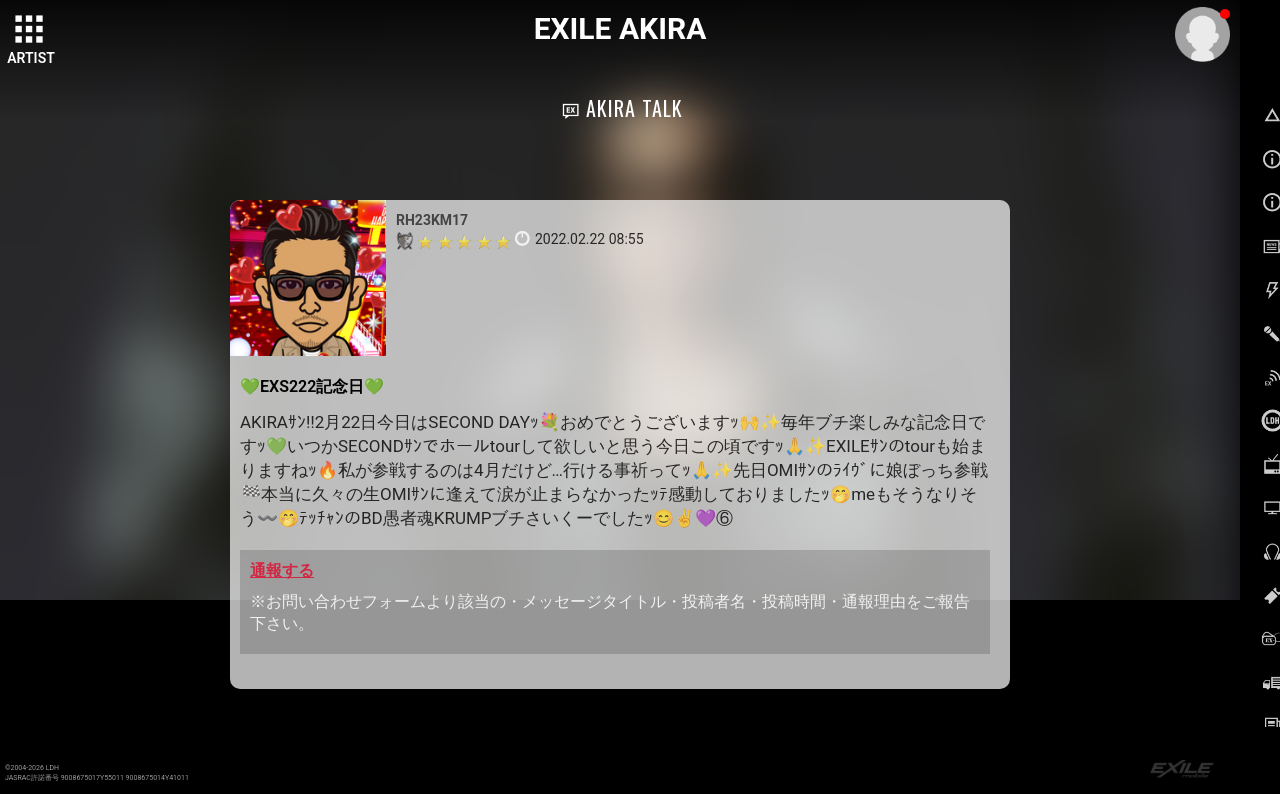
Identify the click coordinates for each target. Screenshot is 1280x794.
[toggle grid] (31, 31)
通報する (282, 570)
